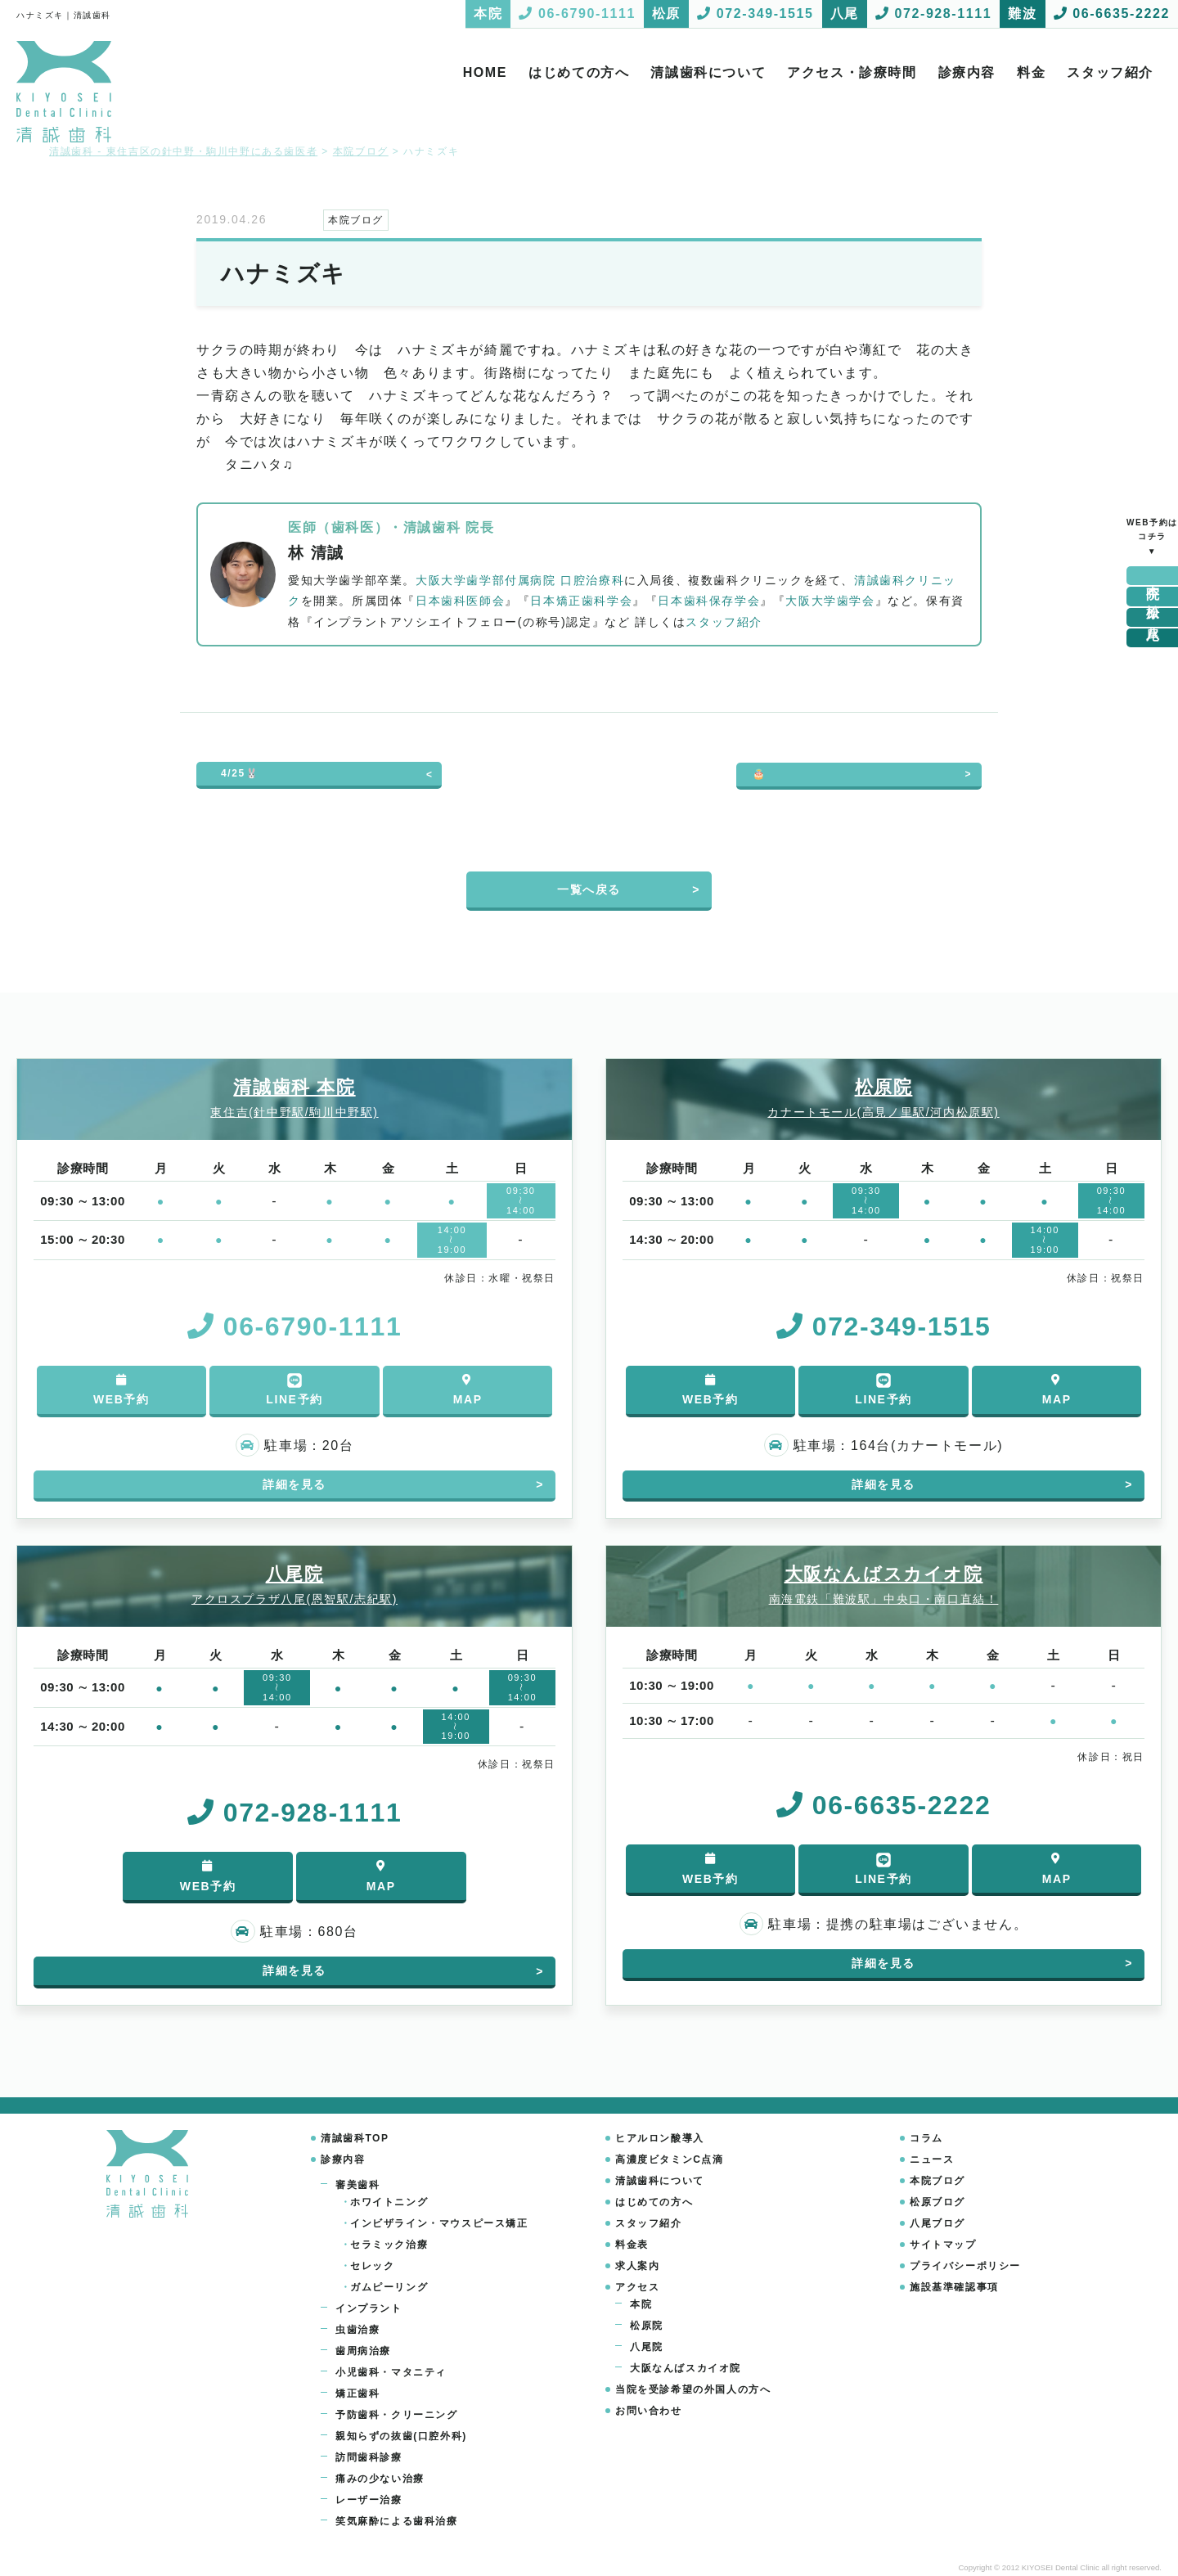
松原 (1153, 596)
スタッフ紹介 (1110, 72)
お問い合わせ (648, 2410)
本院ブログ (937, 2180)
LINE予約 (294, 1389)
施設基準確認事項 (954, 2287)
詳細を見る (294, 1484)
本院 (1153, 575)
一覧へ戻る (589, 889)
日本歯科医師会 (460, 600)
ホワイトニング (389, 2202)
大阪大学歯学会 (830, 600)
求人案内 (637, 2266)
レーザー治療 (368, 2500)
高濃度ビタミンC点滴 (669, 2159)
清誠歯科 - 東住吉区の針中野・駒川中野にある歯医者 (183, 151)
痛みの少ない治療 (380, 2478)
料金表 (632, 2244)
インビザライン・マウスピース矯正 (439, 2223)
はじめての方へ (578, 72)
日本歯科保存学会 (709, 600)
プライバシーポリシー (965, 2266)
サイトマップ (943, 2244)
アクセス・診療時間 (851, 72)
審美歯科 (357, 2185)
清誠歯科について (708, 72)
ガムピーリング (389, 2287)
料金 (1031, 72)
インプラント (368, 2308)
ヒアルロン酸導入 (659, 2138)
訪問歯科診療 (368, 2457)
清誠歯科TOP (355, 2138)
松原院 (646, 2325)
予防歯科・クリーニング (396, 2415)
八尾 (1153, 617)
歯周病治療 (363, 2351)
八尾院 (646, 2347)
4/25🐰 (240, 773)
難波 (1153, 638)
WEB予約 (121, 1390)
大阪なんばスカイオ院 (685, 2368)
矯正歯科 (357, 2393)
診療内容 (967, 72)
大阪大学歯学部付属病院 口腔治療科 (520, 580)
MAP (468, 1390)
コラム (926, 2138)
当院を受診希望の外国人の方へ (693, 2389)
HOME (485, 72)
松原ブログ (937, 2202)
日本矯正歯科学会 (581, 600)
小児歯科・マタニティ (391, 2372)
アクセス (637, 2287)
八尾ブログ (937, 2223)
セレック (372, 2266)
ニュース (932, 2159)
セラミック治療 (389, 2244)
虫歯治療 (357, 2329)
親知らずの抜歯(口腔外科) (401, 2436)
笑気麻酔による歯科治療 (396, 2521)
